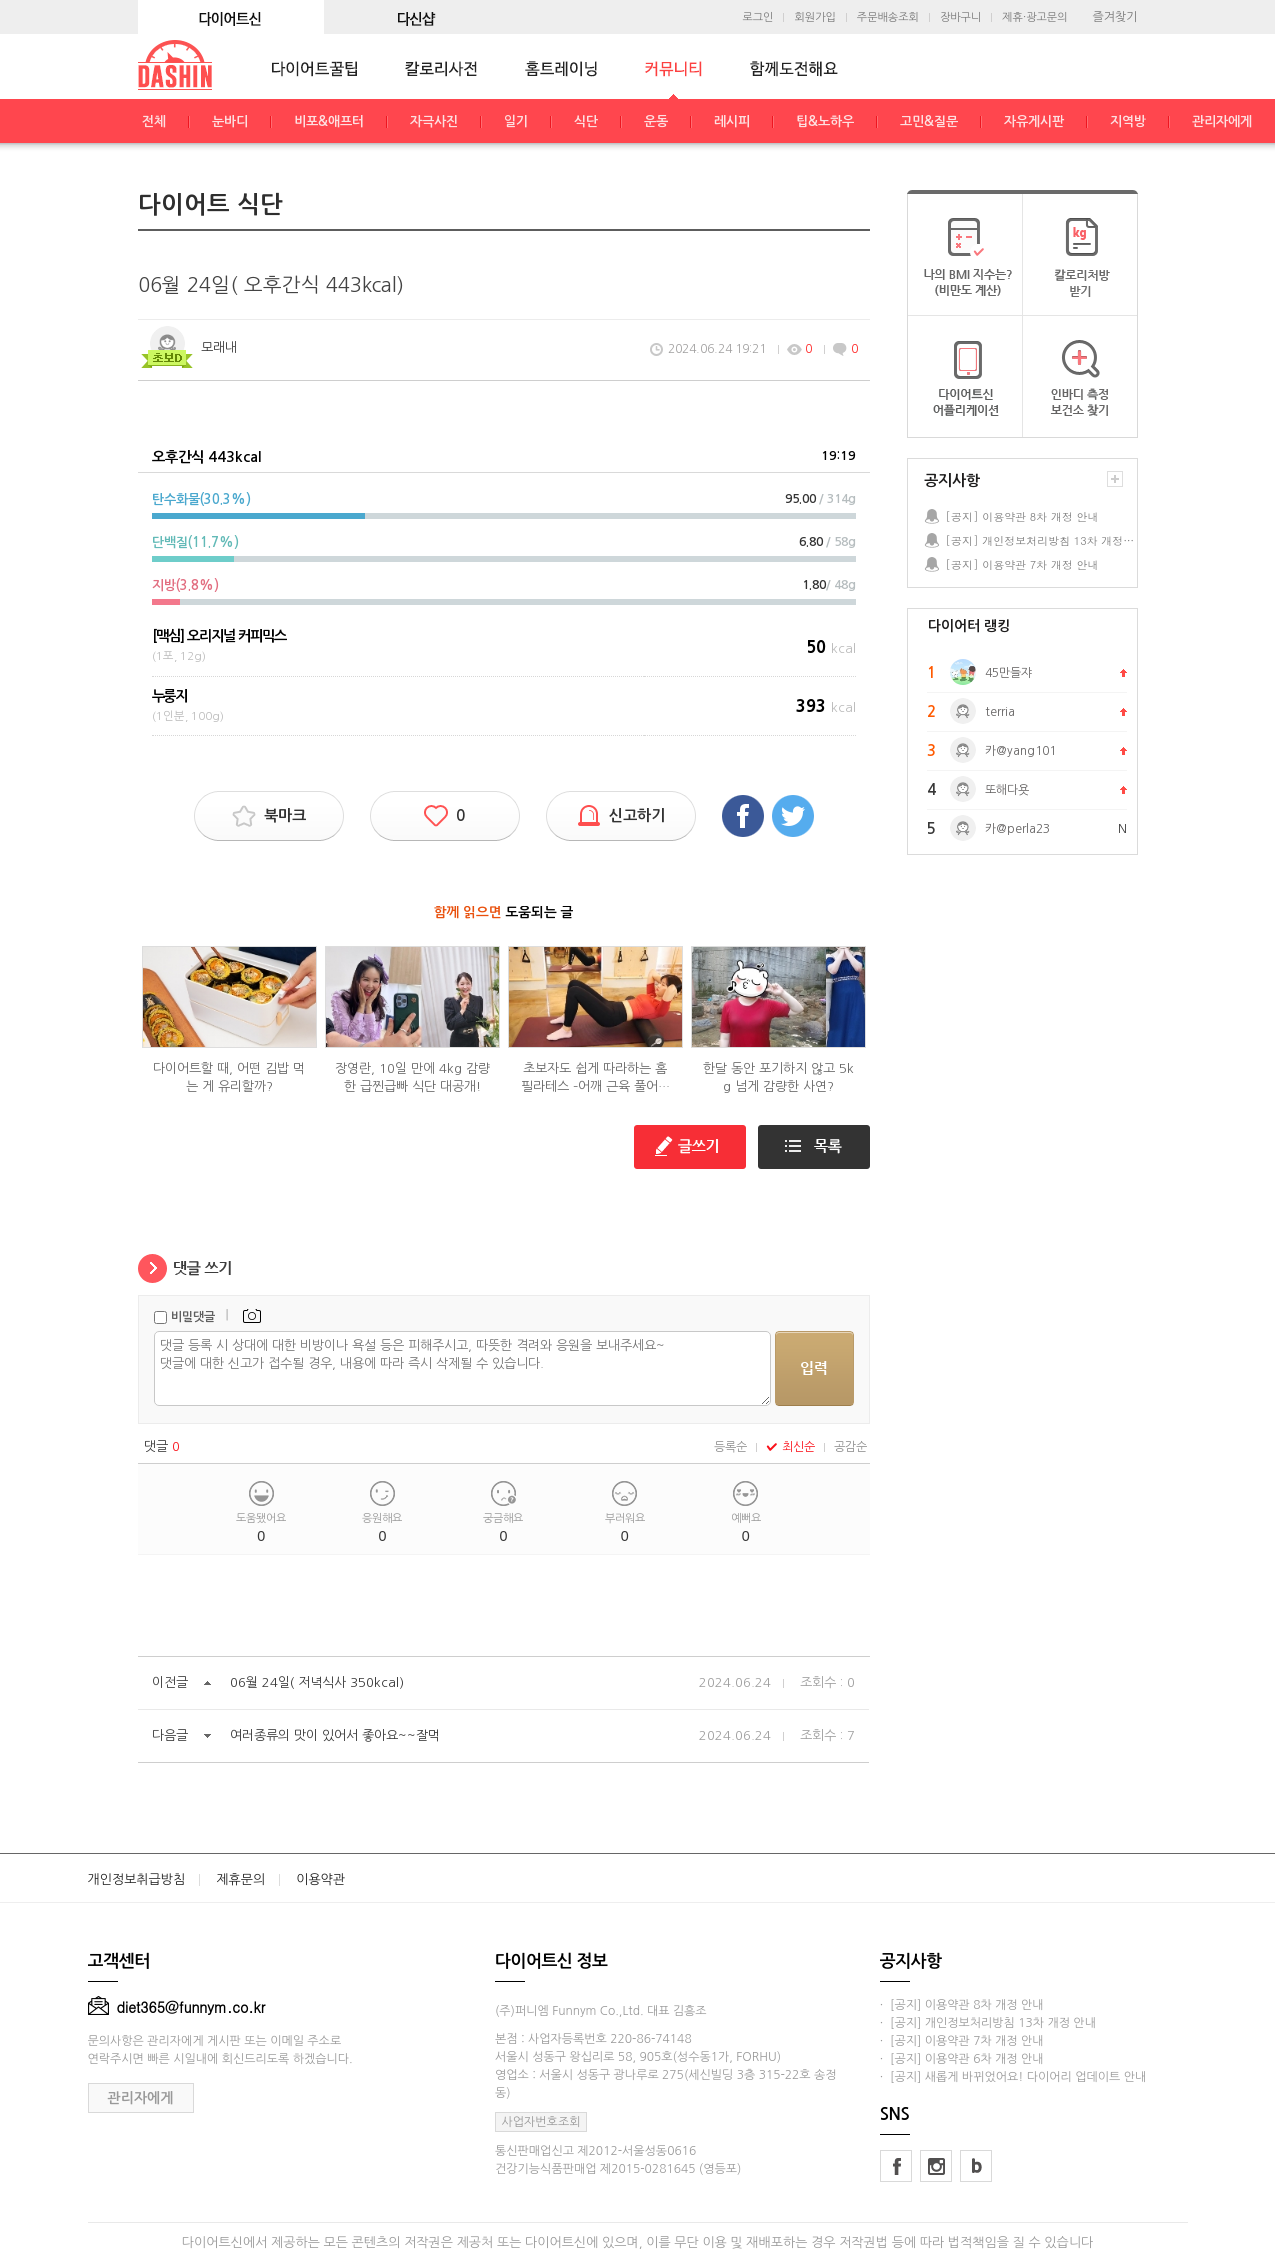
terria (1000, 712)
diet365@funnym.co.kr (177, 2007)
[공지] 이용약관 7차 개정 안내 (1022, 564)
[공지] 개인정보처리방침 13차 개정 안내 (1041, 540)
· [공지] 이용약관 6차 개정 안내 (962, 2059)
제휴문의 (240, 1879)
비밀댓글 (193, 1317)
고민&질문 (929, 121)
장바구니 (960, 17)
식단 (586, 121)
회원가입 (814, 17)
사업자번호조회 (541, 2122)
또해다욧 (1007, 790)
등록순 (730, 1447)
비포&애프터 (329, 121)
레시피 (732, 121)
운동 (656, 121)
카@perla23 (1017, 829)
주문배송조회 (888, 17)
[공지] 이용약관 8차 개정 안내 (1022, 516)
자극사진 (434, 121)
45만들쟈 (1008, 673)
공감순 (850, 1447)
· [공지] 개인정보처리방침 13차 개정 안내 (988, 2023)
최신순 (790, 1447)
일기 (516, 121)
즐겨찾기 (1114, 17)
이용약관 (320, 1879)
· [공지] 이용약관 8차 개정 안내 (962, 2005)
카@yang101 (1020, 751)
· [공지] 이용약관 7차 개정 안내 (962, 2041)
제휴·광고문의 (1034, 17)
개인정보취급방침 (137, 1879)
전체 (154, 121)
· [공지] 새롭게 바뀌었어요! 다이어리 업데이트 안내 (1013, 2077)
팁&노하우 (825, 121)
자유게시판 (1034, 121)
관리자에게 (1222, 121)
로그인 (757, 17)
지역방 (1128, 121)
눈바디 (230, 121)
